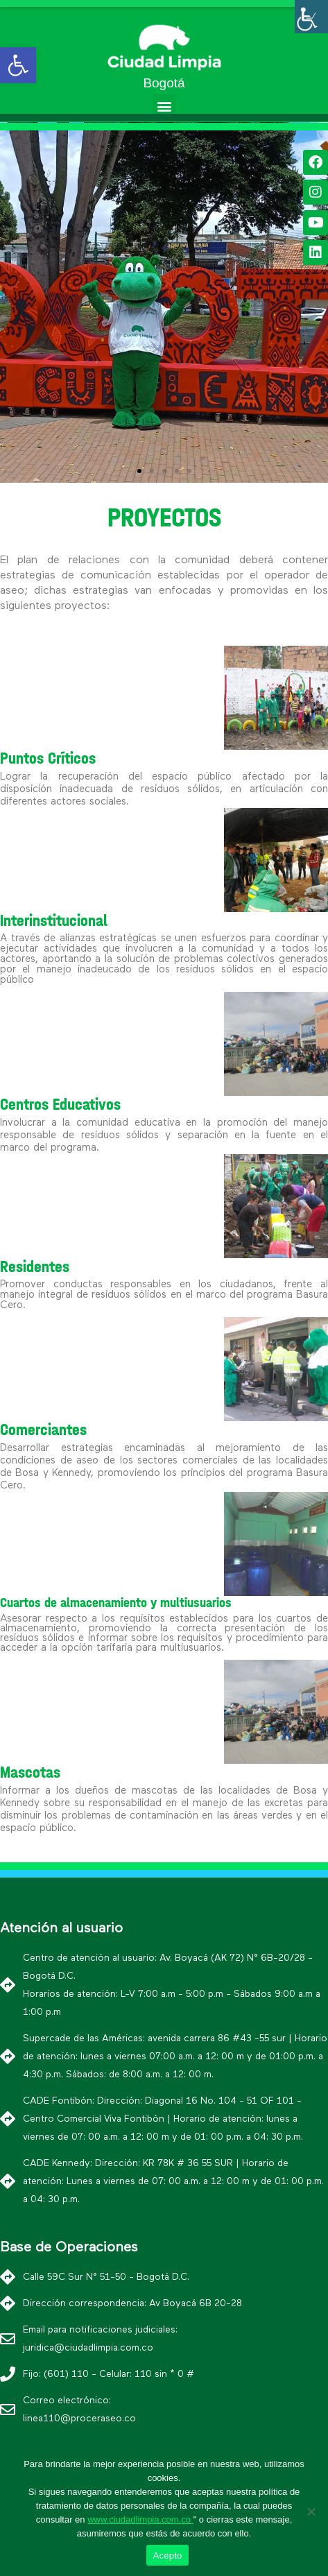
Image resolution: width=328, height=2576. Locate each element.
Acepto (167, 2555)
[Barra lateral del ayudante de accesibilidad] (311, 16)
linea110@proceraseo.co (79, 2418)
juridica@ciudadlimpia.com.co (88, 2348)
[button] (164, 105)
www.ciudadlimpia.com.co (140, 2519)
